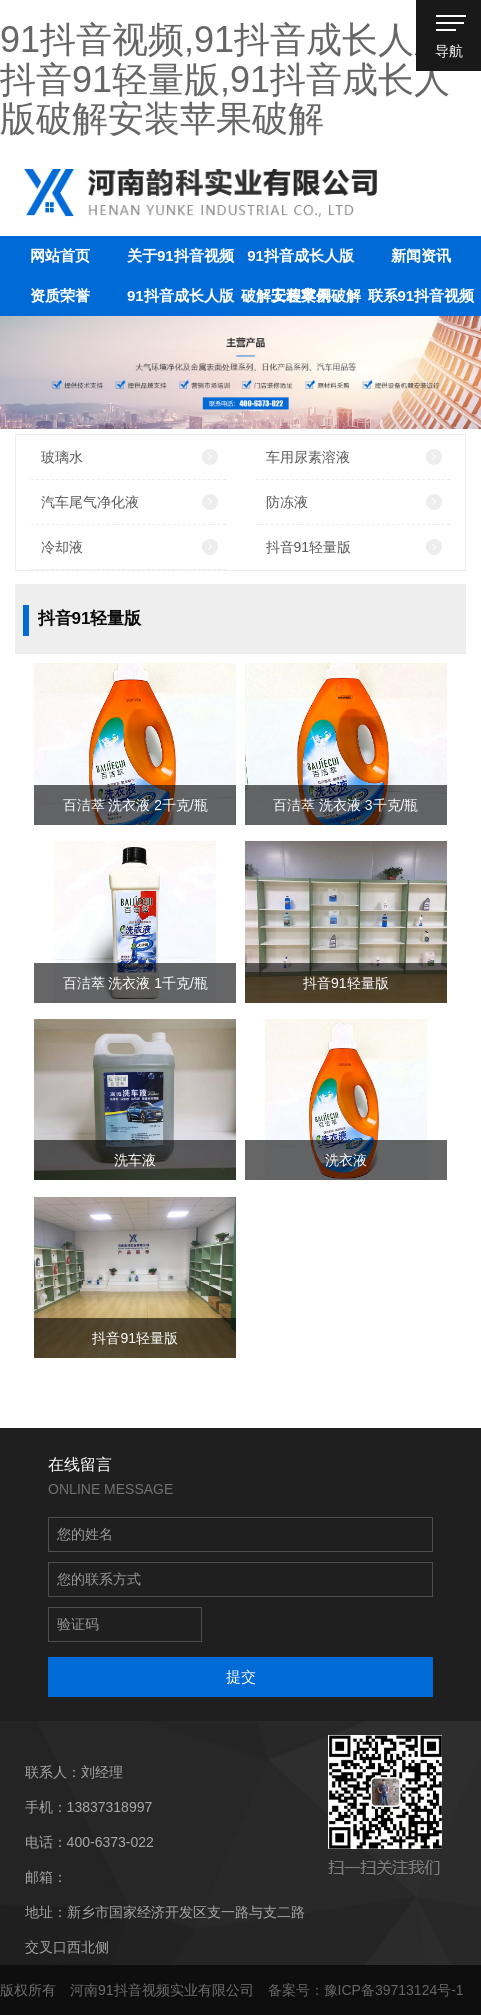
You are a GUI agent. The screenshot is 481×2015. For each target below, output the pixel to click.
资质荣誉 (60, 295)
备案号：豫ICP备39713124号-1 (366, 1990)
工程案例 (301, 295)
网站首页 (60, 255)
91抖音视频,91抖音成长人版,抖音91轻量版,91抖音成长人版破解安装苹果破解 (230, 79)
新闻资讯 (421, 255)
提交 (241, 1676)
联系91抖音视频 (421, 295)
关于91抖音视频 (180, 255)
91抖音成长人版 (180, 295)
